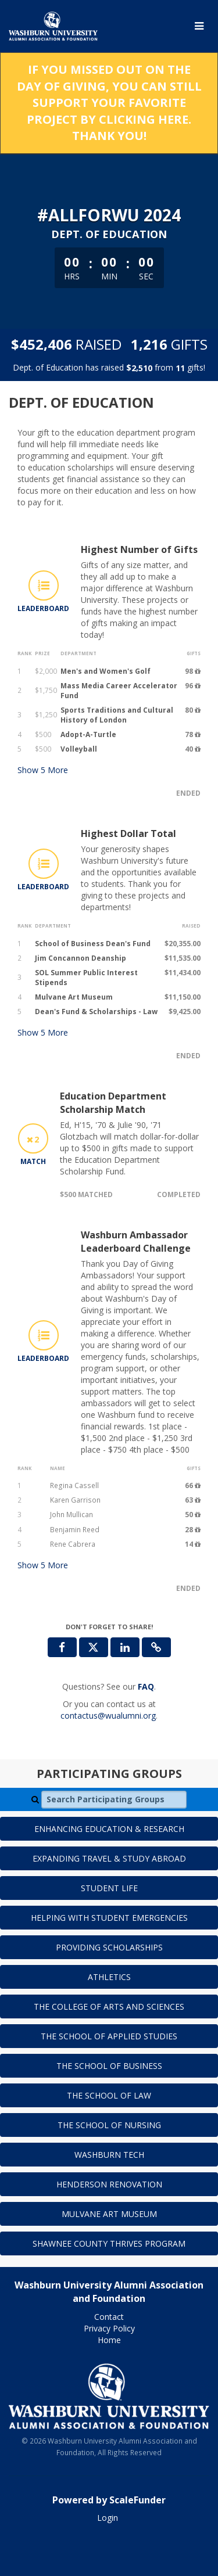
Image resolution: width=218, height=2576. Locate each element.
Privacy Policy (109, 2328)
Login (107, 2517)
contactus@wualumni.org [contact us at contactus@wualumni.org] (108, 1715)
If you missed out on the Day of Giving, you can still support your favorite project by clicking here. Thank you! (109, 102)
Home (109, 2339)
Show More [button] (42, 769)
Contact (109, 2316)
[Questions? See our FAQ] (146, 1686)
